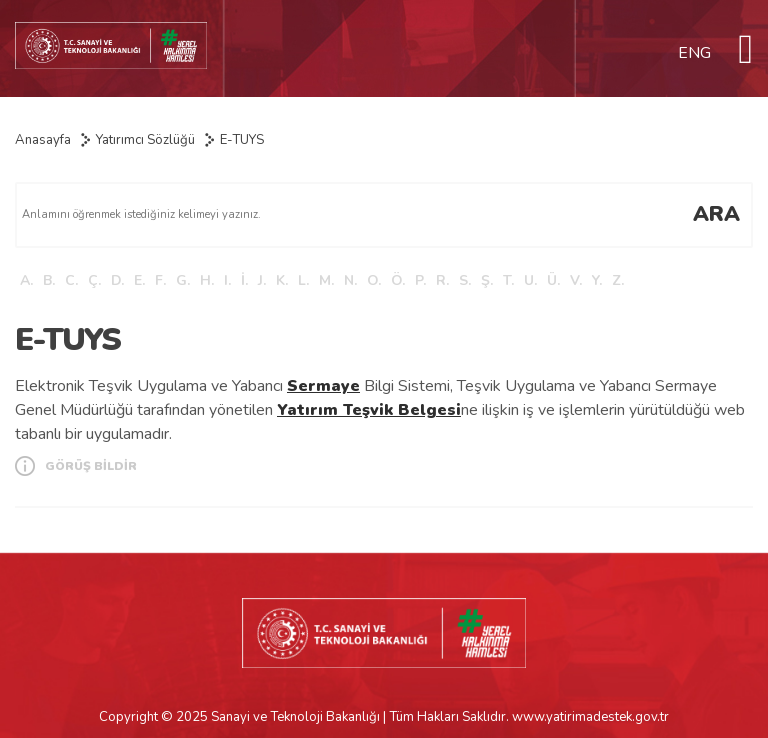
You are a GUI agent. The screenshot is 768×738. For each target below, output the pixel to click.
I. (227, 280)
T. (508, 280)
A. (26, 280)
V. (576, 280)
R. (442, 280)
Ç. (94, 280)
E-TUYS (242, 140)
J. (262, 280)
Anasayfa (43, 140)
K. (282, 280)
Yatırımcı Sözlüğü (145, 140)
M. (326, 280)
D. (117, 280)
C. (71, 280)
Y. (597, 280)
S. (465, 280)
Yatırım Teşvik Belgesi (369, 410)
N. (350, 280)
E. (139, 280)
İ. (244, 280)
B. (49, 280)
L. (303, 280)
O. (374, 280)
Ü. (553, 280)
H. (207, 280)
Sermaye (323, 386)
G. (183, 280)
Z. (618, 280)
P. (420, 280)
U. (530, 280)
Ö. (398, 280)
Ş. (487, 280)
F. (160, 280)
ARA (716, 214)
